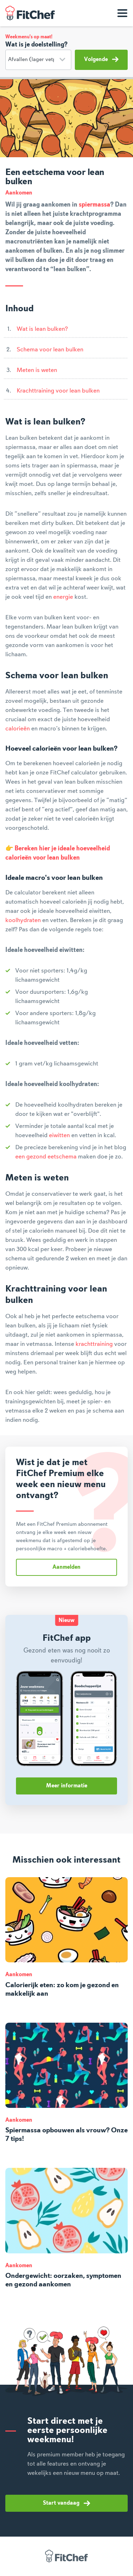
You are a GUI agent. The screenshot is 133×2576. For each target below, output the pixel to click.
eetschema (62, 1156)
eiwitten (59, 1135)
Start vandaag (66, 2503)
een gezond (31, 1156)
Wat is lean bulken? (42, 329)
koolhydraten (23, 920)
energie (63, 597)
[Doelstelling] (38, 60)
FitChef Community (30, 13)
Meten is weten (37, 370)
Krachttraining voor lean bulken (58, 391)
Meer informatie (66, 1786)
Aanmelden (66, 1567)
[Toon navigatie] (122, 13)
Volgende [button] (101, 59)
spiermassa (94, 205)
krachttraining (94, 1344)
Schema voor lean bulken (50, 349)
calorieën (17, 728)
